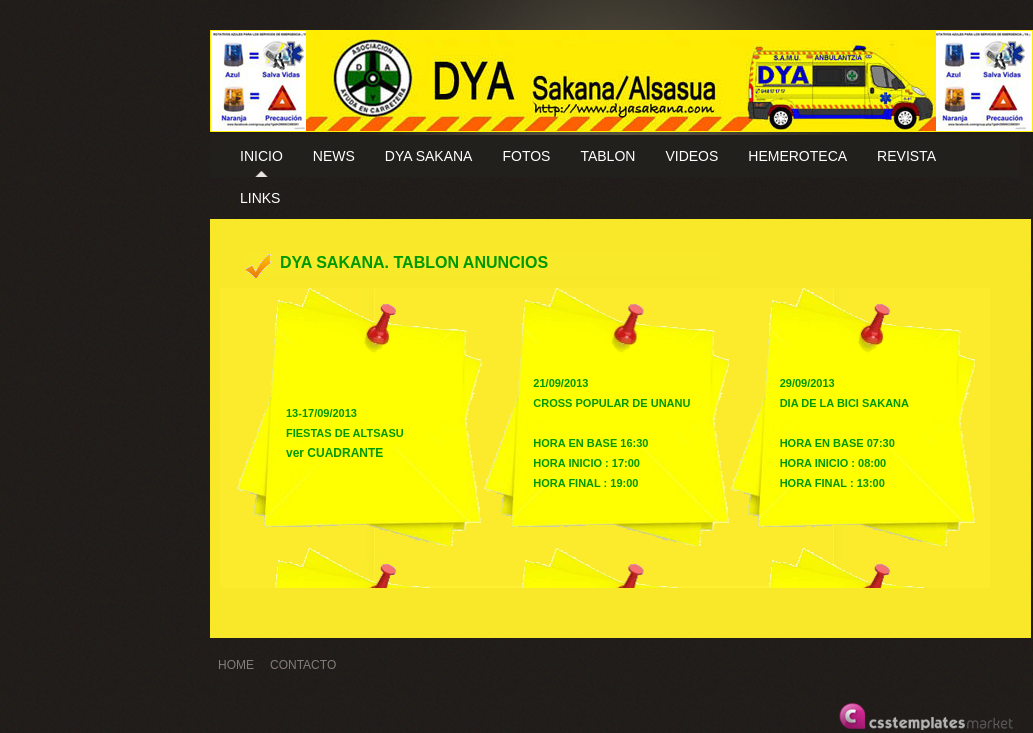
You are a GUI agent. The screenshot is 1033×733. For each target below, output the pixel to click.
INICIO (261, 156)
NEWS (334, 156)
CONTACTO (303, 665)
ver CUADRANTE (334, 453)
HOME (236, 665)
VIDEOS (691, 156)
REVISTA (906, 156)
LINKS (260, 198)
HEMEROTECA (797, 156)
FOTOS (526, 156)
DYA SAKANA (429, 156)
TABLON (607, 156)
